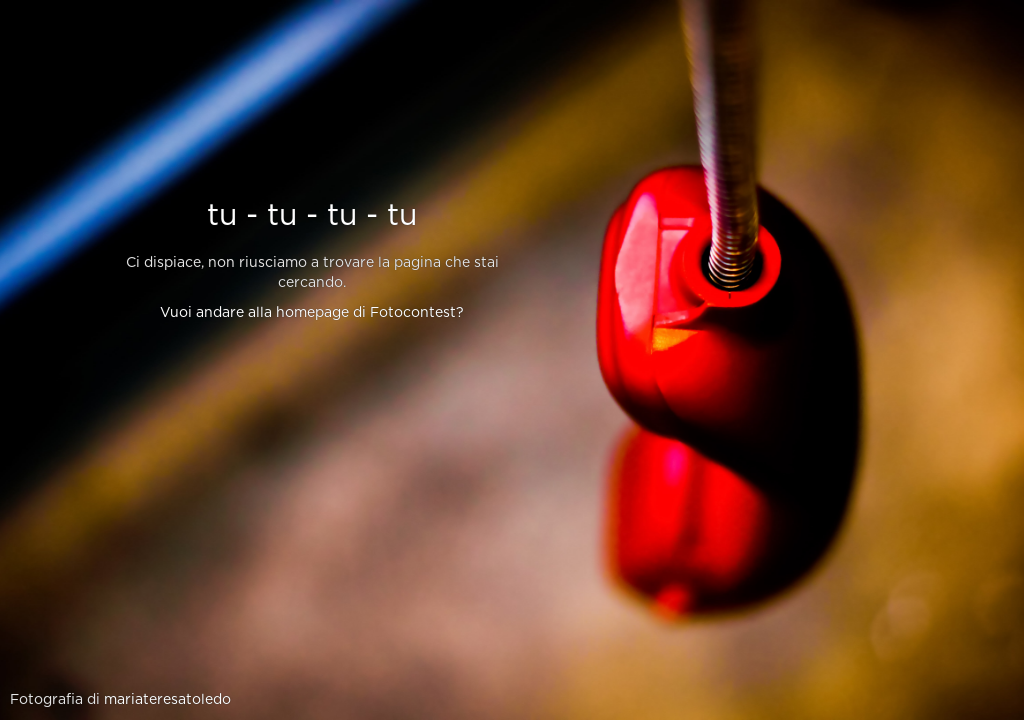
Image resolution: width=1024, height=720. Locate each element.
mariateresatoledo (167, 700)
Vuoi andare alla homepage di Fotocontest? (312, 313)
